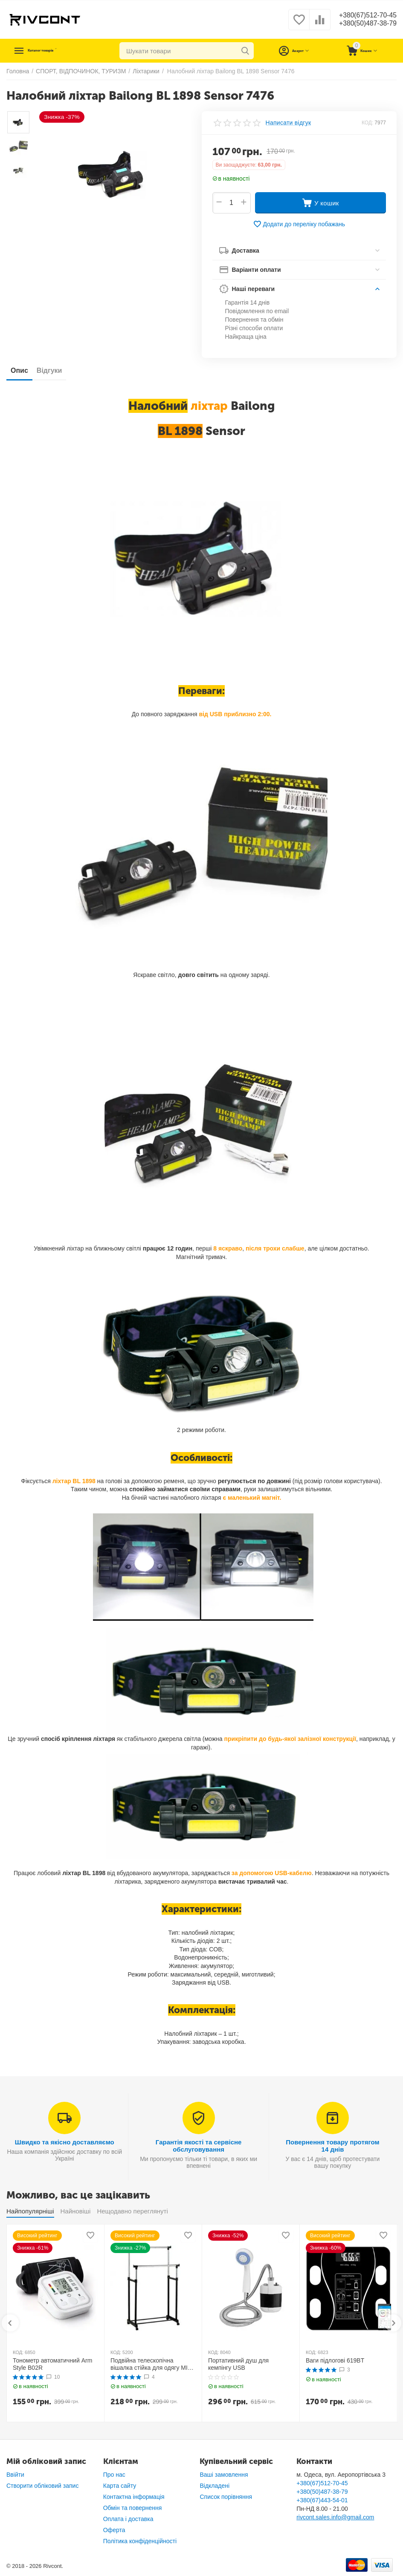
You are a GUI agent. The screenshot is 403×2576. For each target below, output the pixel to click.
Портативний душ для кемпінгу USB (238, 2364)
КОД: (367, 123)
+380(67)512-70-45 (364, 15)
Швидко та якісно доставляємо (64, 2142)
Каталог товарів (58, 50)
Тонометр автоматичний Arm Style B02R (52, 2364)
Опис (19, 370)
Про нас (114, 2474)
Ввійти (15, 2474)
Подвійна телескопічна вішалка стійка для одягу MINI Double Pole (152, 2364)
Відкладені (214, 2485)
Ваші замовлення (224, 2474)
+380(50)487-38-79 (364, 24)
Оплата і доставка (128, 2518)
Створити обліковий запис (42, 2485)
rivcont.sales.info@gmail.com (335, 2517)
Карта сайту (119, 2485)
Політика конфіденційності (140, 2541)
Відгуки (49, 370)
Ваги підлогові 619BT (335, 2360)
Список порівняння (226, 2496)
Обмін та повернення (132, 2507)
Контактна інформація (134, 2496)
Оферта (114, 2530)
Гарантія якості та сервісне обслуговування (199, 2145)
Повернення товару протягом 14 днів (332, 2145)
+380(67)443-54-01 (322, 2500)
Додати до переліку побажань (299, 224)
